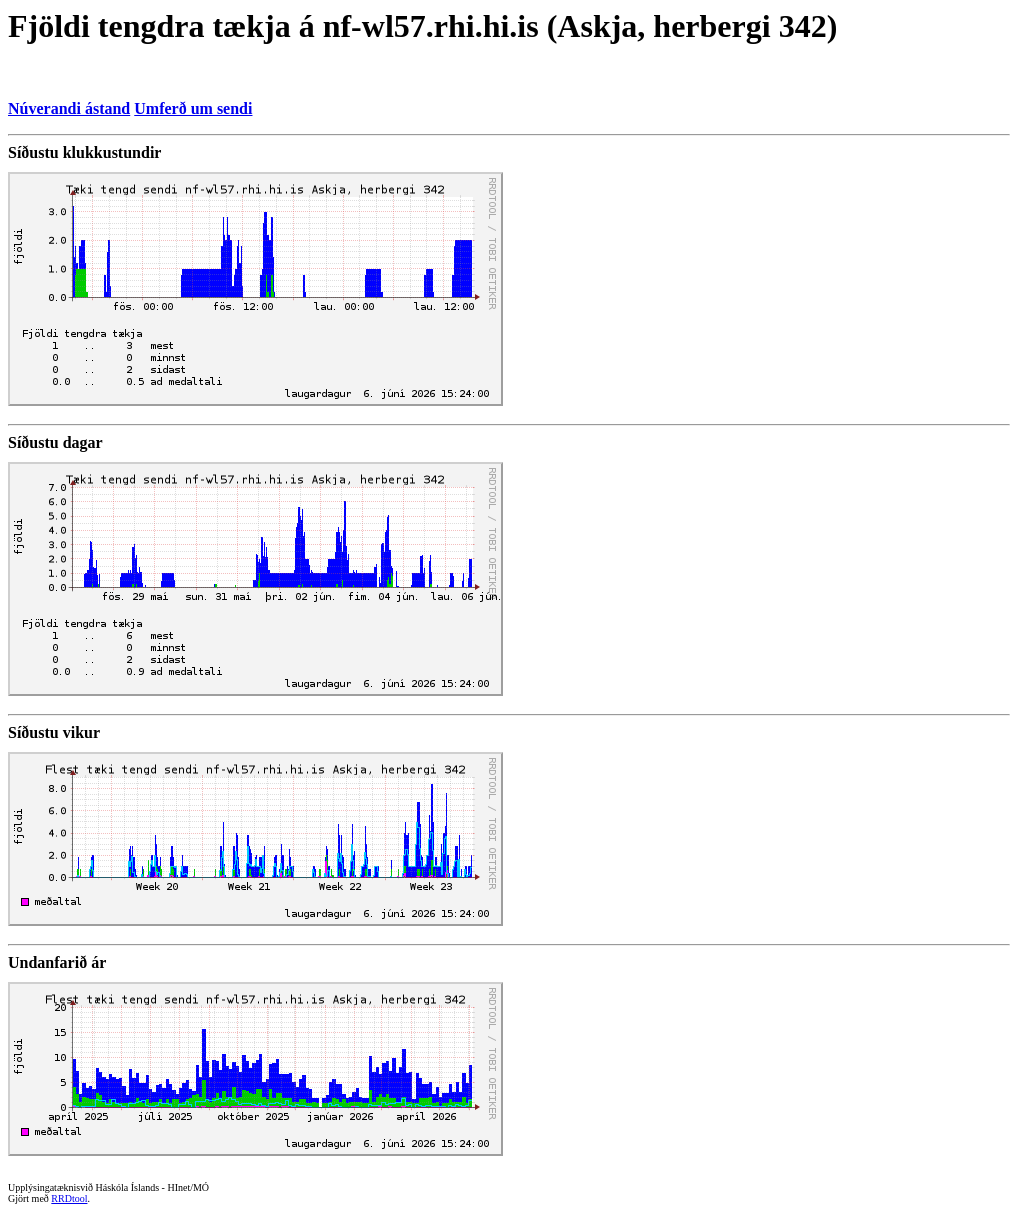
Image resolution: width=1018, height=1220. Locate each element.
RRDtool (69, 1198)
